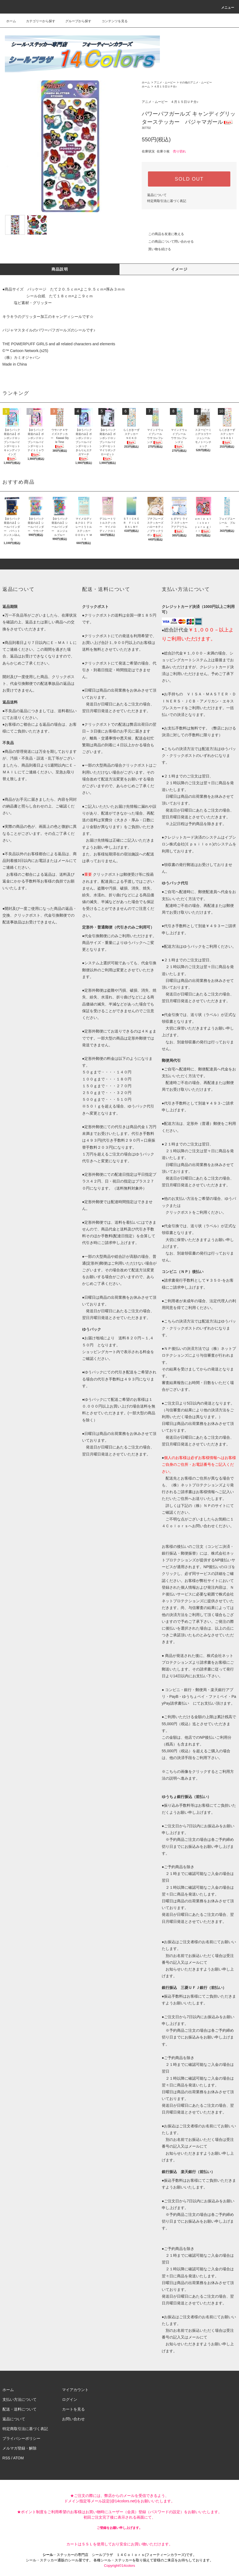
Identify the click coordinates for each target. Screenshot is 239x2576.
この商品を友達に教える (163, 234)
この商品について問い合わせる (168, 241)
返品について (157, 195)
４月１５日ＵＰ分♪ (165, 86)
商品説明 (59, 269)
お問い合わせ (73, 2419)
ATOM (18, 2458)
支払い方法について (19, 2399)
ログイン (69, 2399)
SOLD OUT (189, 179)
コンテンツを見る (111, 21)
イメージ (179, 269)
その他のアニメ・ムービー (195, 82)
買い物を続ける (156, 249)
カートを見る (73, 2409)
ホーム (11, 21)
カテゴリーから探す (37, 21)
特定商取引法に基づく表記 (166, 201)
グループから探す (75, 21)
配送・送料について (19, 2409)
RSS (6, 2458)
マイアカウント (75, 2390)
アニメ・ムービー (165, 82)
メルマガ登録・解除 (19, 2448)
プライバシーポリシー (21, 2438)
